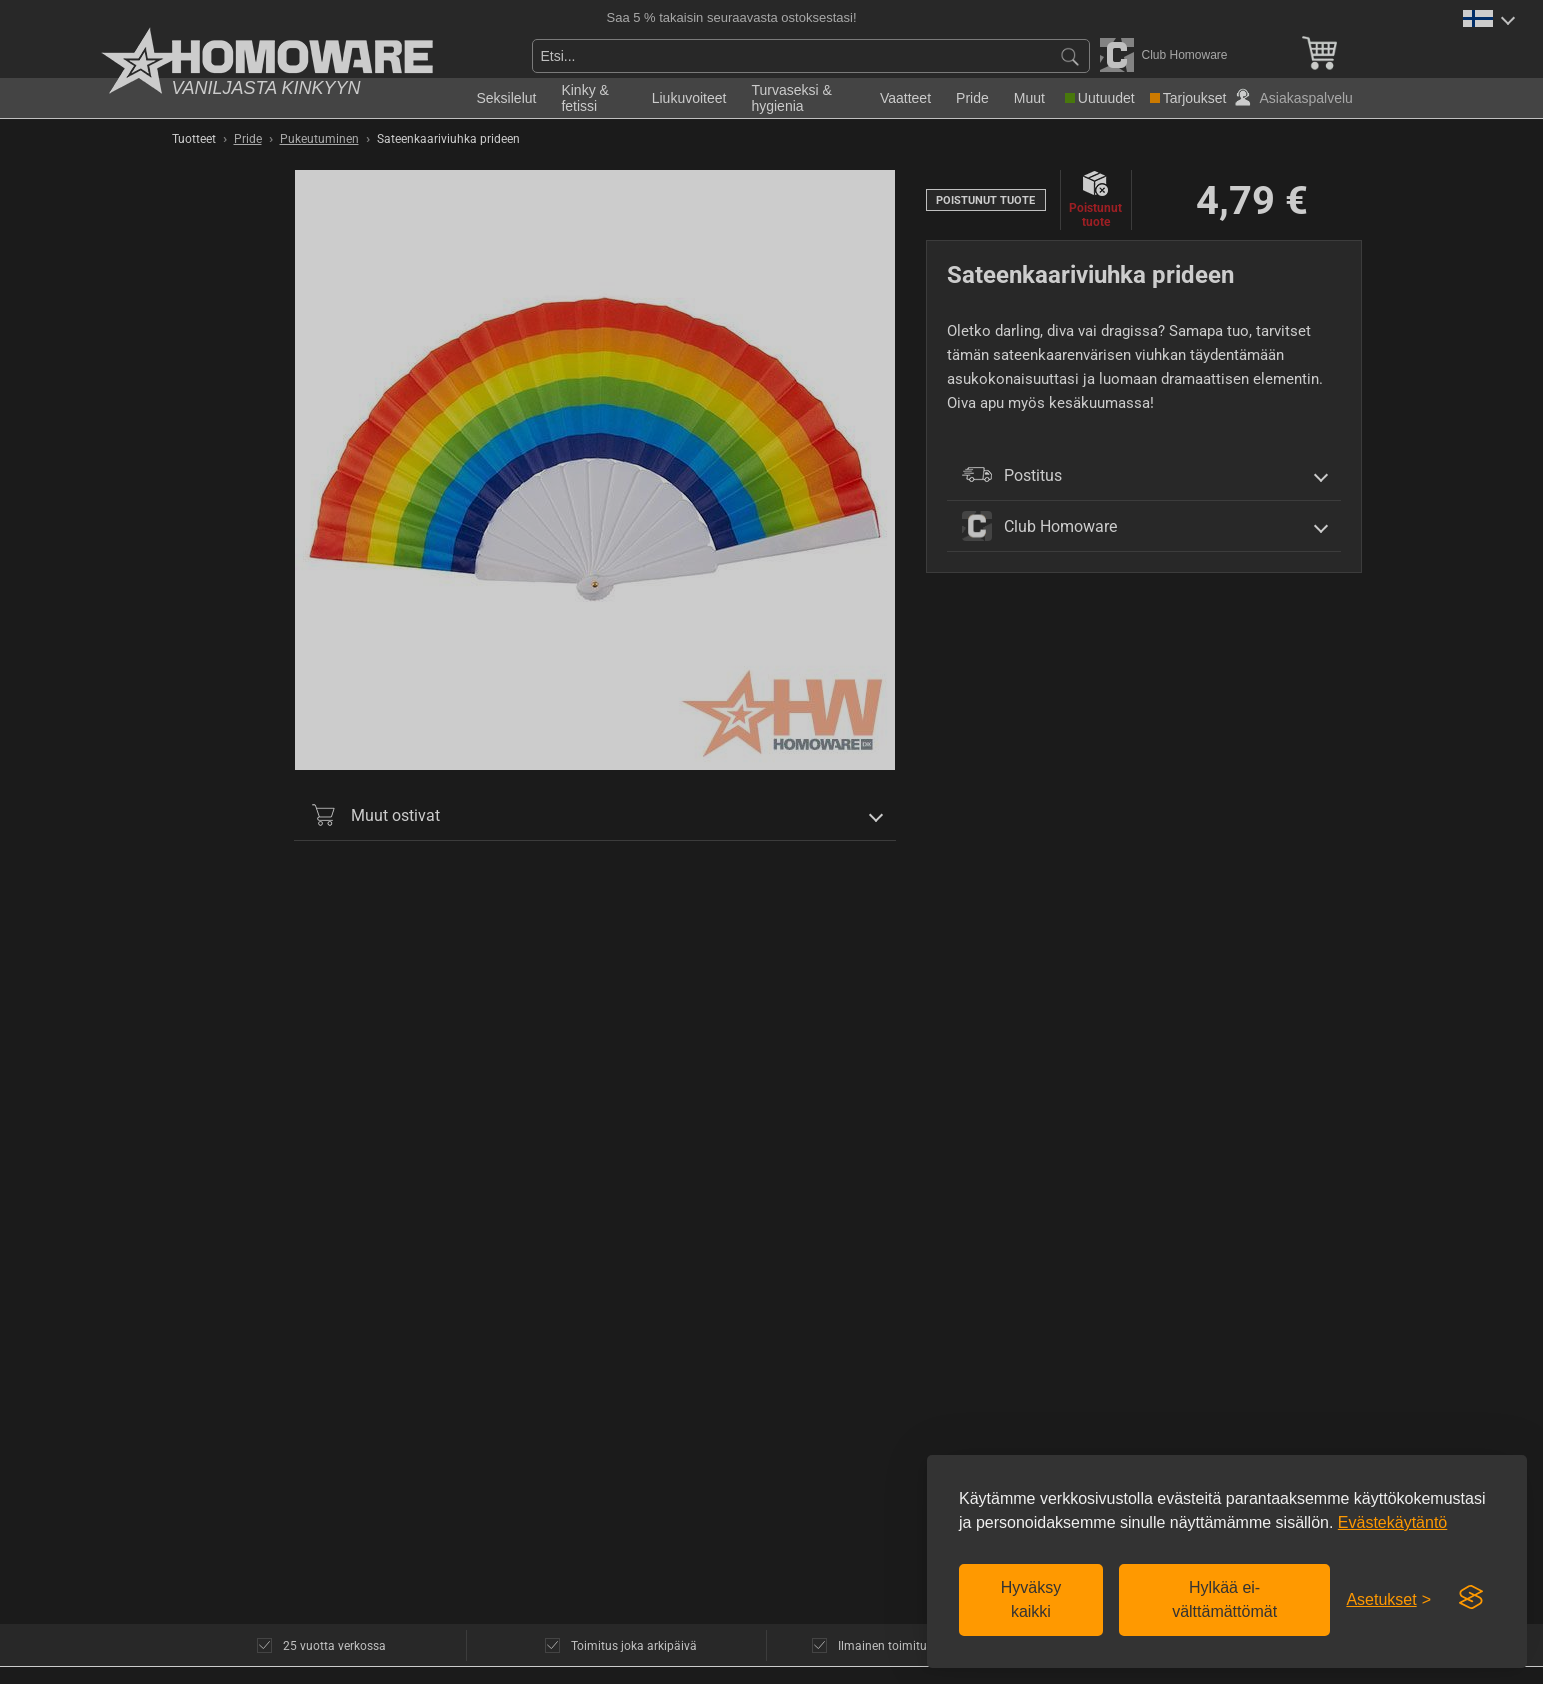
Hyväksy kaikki (1031, 1599)
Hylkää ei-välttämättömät (1224, 1599)
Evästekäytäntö (1392, 1522)
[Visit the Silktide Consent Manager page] (1471, 1598)
